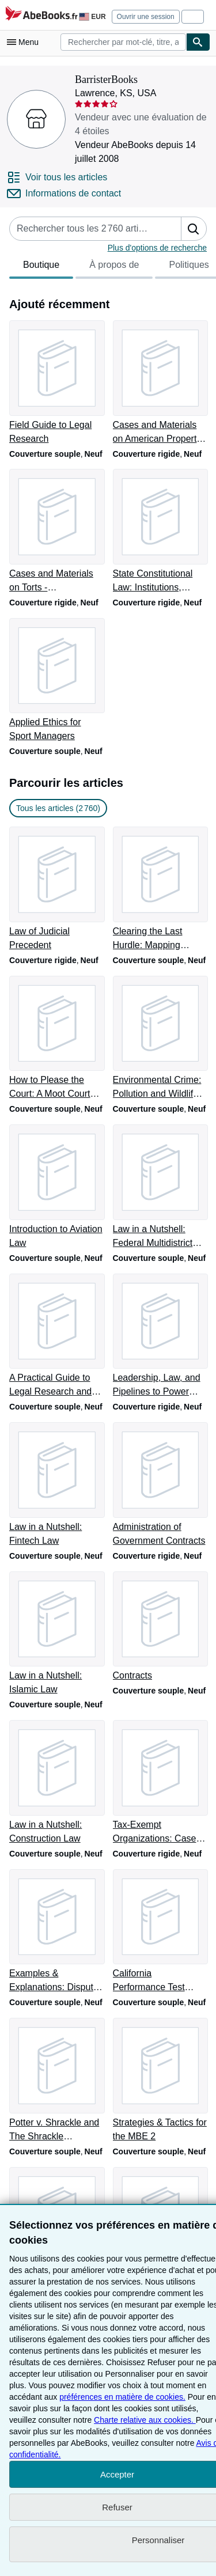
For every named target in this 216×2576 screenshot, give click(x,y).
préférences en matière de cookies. (122, 2396)
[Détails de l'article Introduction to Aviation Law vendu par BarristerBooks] (56, 1187)
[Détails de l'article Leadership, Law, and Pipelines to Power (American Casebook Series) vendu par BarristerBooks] (160, 1336)
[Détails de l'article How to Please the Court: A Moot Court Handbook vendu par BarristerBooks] (56, 1038)
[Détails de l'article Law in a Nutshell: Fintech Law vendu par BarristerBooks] (56, 1485)
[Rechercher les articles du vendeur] (84, 228)
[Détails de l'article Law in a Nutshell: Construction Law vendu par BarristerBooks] (56, 1783)
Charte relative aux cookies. (145, 2420)
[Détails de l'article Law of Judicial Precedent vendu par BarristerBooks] (56, 889)
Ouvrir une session (146, 17)
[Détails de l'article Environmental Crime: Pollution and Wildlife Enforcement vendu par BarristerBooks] (160, 1038)
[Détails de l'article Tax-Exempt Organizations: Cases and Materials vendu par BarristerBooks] (160, 1783)
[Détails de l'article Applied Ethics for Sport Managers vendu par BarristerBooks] (56, 681)
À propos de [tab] (114, 267)
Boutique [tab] (41, 267)
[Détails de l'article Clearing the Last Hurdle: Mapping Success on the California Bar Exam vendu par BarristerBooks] (160, 889)
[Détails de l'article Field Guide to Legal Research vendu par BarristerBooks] (56, 383)
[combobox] (123, 42)
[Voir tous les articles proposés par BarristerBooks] (57, 177)
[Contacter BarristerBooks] (64, 193)
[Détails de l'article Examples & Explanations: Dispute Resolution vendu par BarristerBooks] (56, 1932)
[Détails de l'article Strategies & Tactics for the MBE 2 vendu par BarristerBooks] (160, 2080)
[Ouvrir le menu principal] (25, 42)
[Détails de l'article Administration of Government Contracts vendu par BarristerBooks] (160, 1485)
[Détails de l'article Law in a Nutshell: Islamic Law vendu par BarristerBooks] (56, 1634)
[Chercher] (198, 42)
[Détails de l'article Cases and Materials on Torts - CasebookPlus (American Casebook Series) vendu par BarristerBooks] (56, 531)
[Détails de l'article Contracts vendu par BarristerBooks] (160, 1627)
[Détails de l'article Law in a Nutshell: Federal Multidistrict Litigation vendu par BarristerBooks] (160, 1187)
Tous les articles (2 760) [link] (58, 808)
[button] (193, 228)
